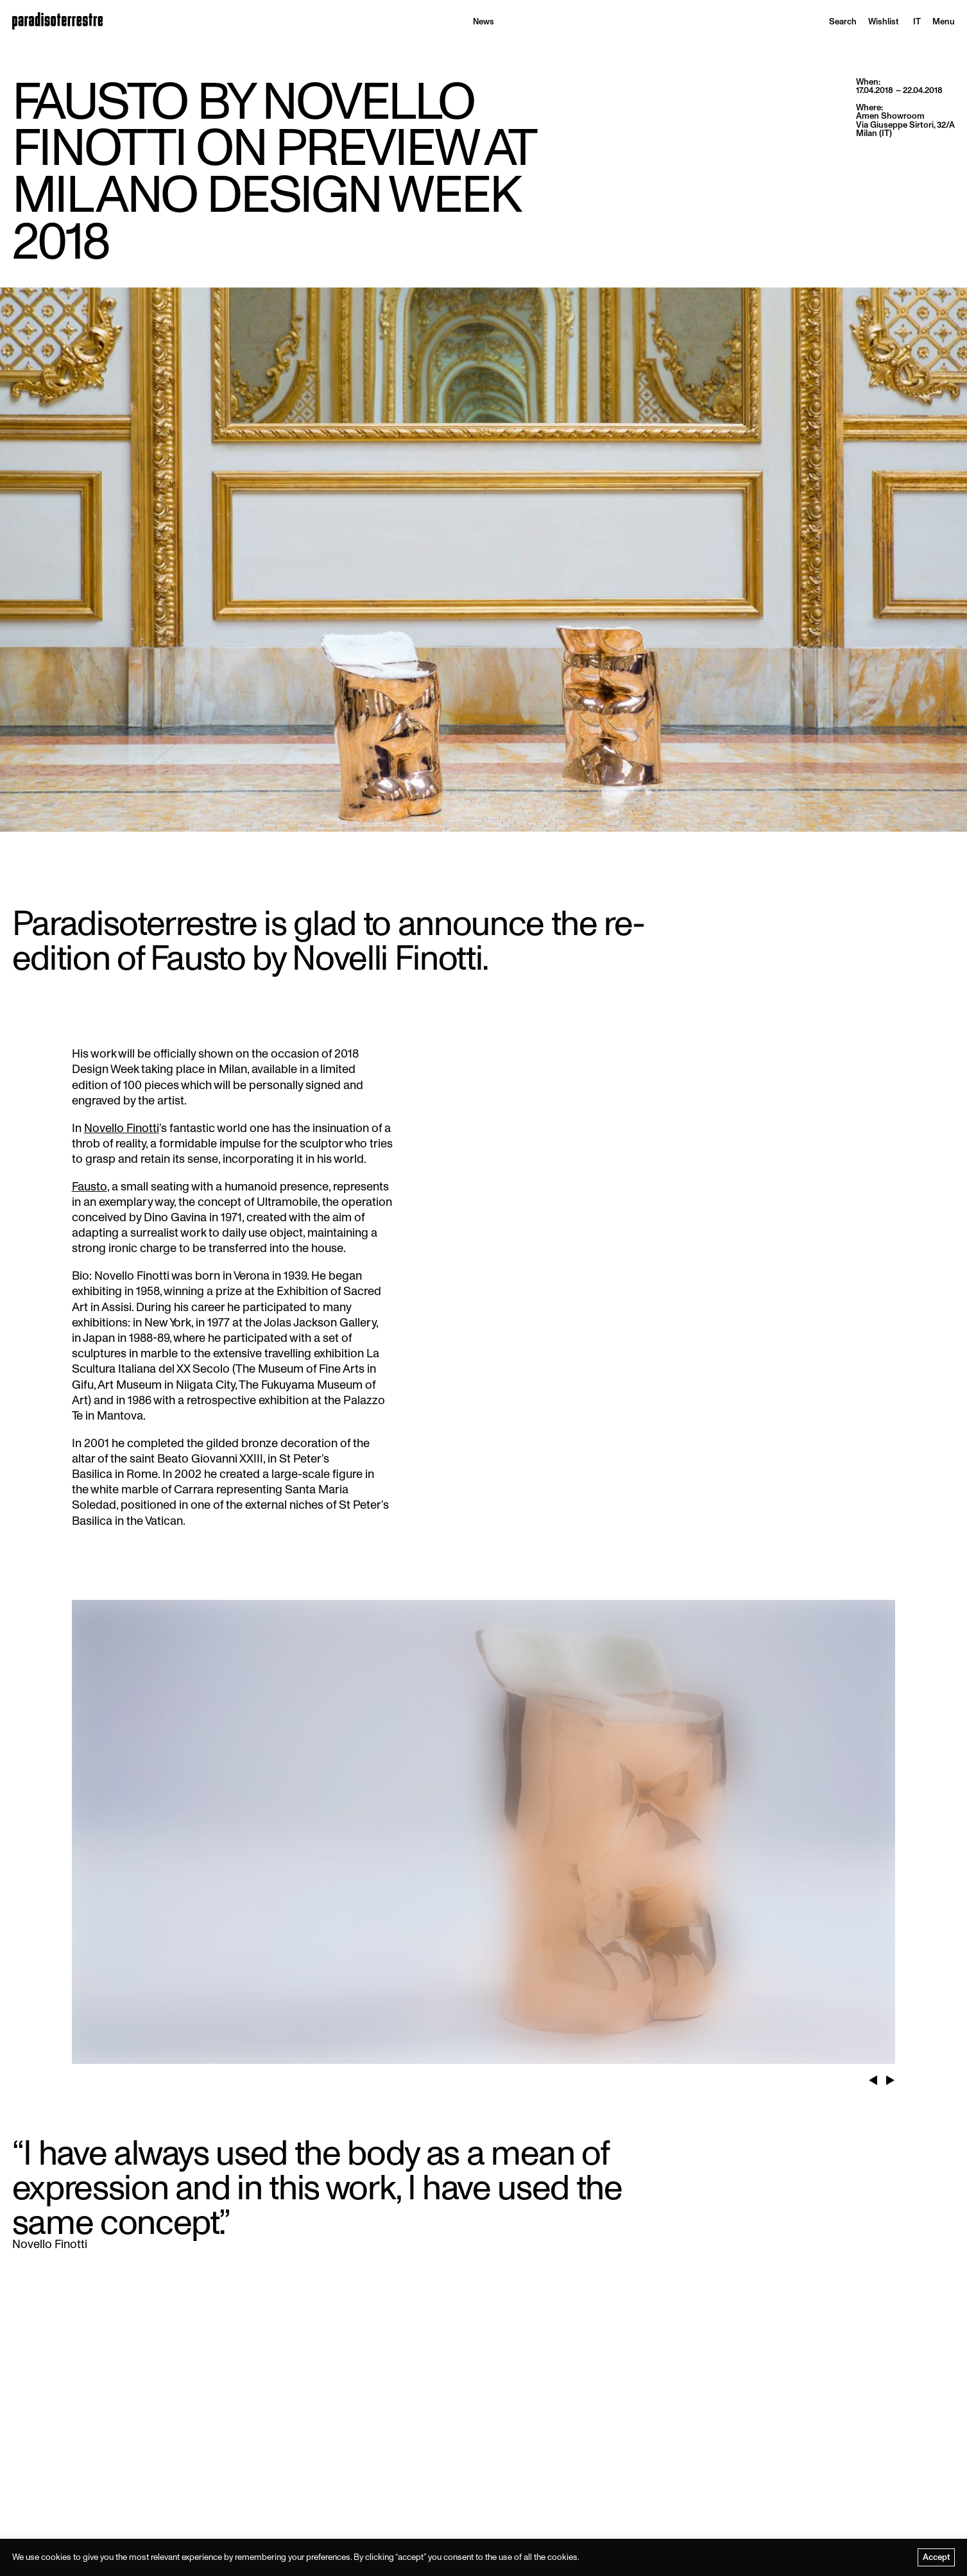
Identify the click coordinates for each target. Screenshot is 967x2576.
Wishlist (883, 21)
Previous (873, 2075)
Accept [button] (936, 2557)
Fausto (89, 1187)
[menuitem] (917, 21)
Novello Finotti (121, 1128)
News (483, 21)
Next (890, 2075)
